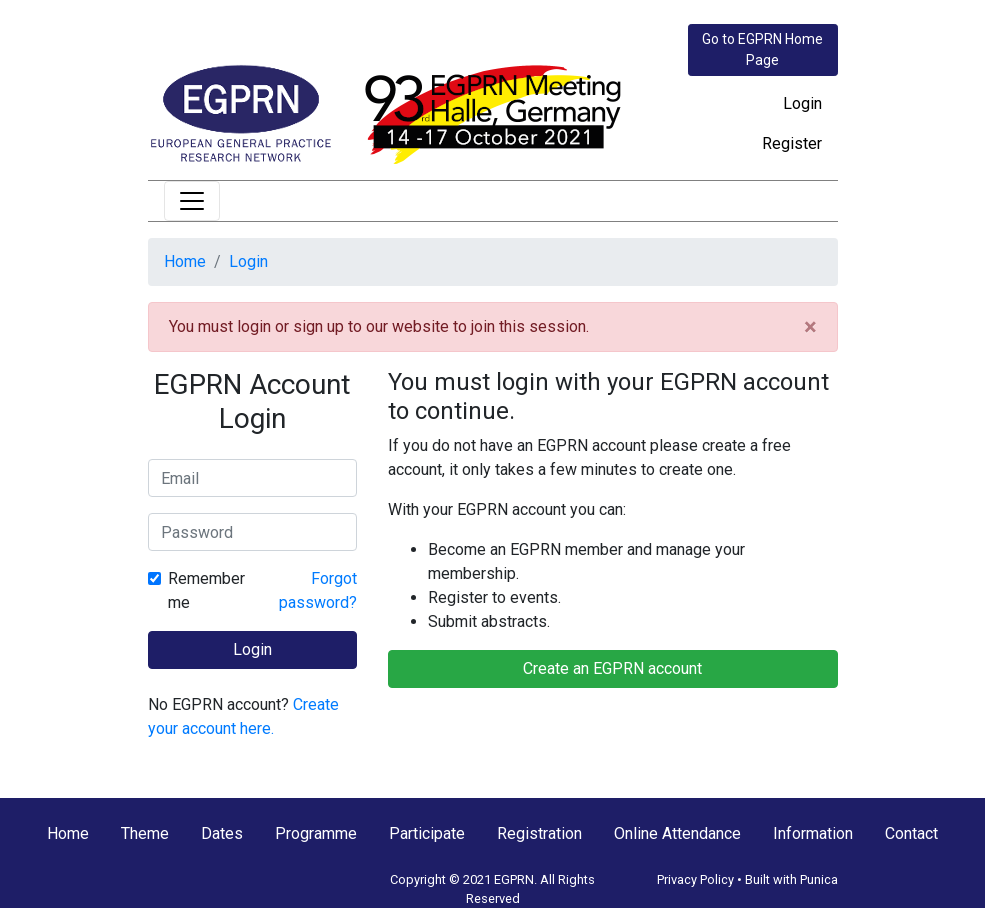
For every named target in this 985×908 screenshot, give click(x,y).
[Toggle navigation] (192, 201)
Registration (539, 833)
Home (185, 261)
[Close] (810, 327)
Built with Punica (791, 879)
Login (802, 103)
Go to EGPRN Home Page (762, 49)
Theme (145, 833)
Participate (427, 833)
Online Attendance (677, 833)
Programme (316, 833)
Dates (222, 833)
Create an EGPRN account (612, 668)
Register (792, 143)
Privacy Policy (695, 879)
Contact (911, 833)
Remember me (206, 590)
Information (813, 833)
